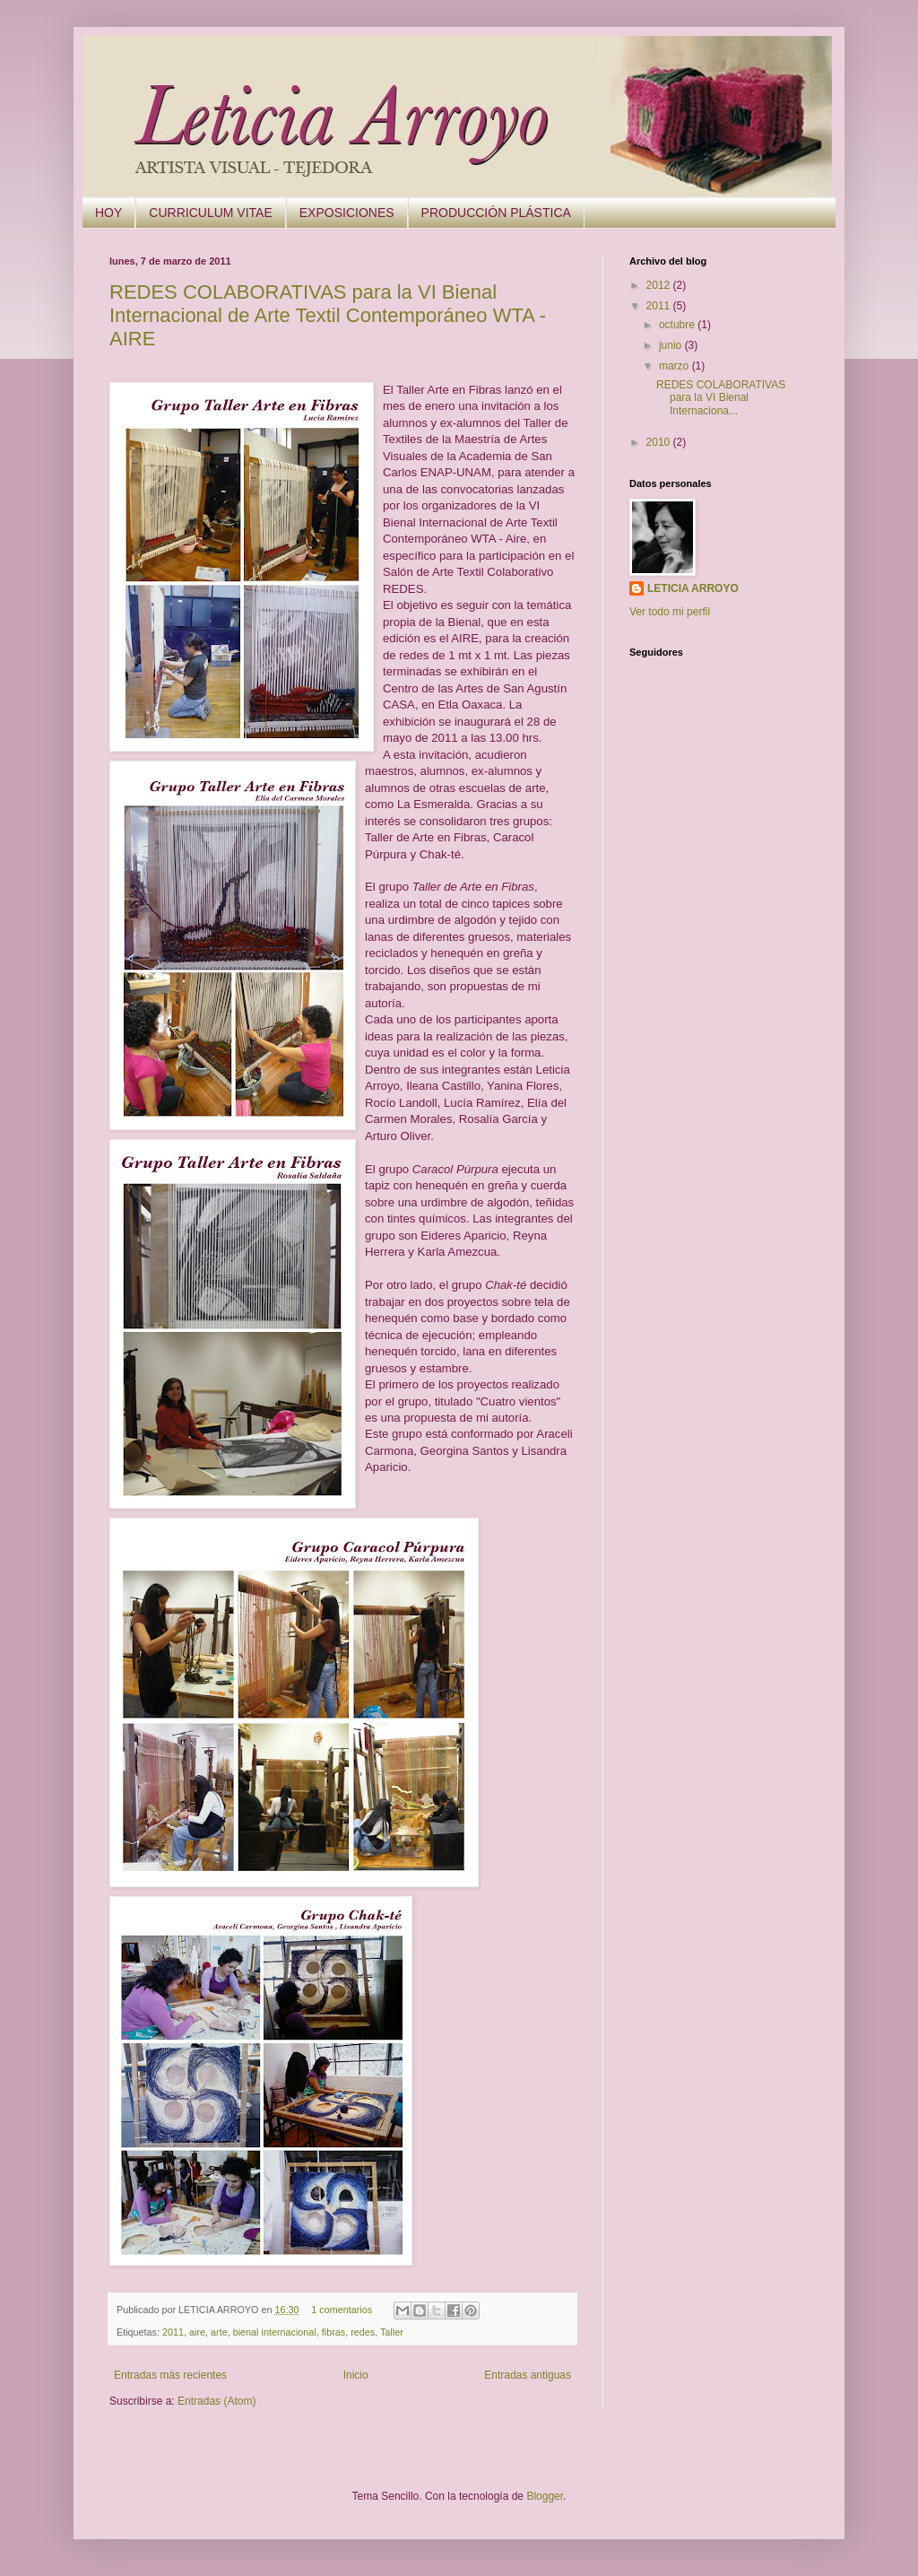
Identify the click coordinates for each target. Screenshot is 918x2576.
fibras (333, 2332)
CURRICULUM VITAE (210, 212)
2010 (659, 442)
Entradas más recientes (170, 2375)
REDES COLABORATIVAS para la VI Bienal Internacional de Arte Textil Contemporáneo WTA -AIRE (327, 315)
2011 (173, 2332)
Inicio (355, 2375)
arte (219, 2332)
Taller (391, 2332)
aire (197, 2332)
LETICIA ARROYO (693, 588)
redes (363, 2332)
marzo (675, 366)
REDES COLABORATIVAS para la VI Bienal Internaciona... (720, 398)
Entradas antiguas (527, 2375)
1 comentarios (341, 2309)
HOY (108, 212)
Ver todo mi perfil (669, 611)
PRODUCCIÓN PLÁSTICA (496, 212)
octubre (678, 324)
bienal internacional (274, 2332)
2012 (659, 285)
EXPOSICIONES (346, 212)
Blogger (544, 2496)
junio (672, 345)
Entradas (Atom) (216, 2401)
